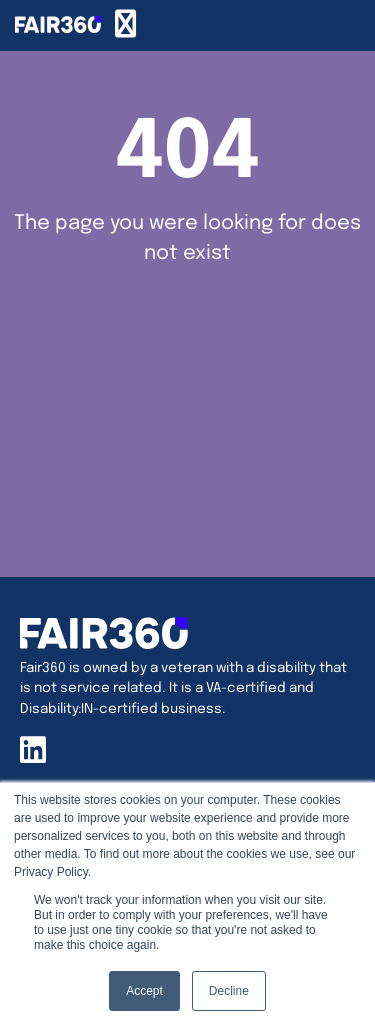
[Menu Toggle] (125, 25)
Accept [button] (144, 991)
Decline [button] (229, 991)
